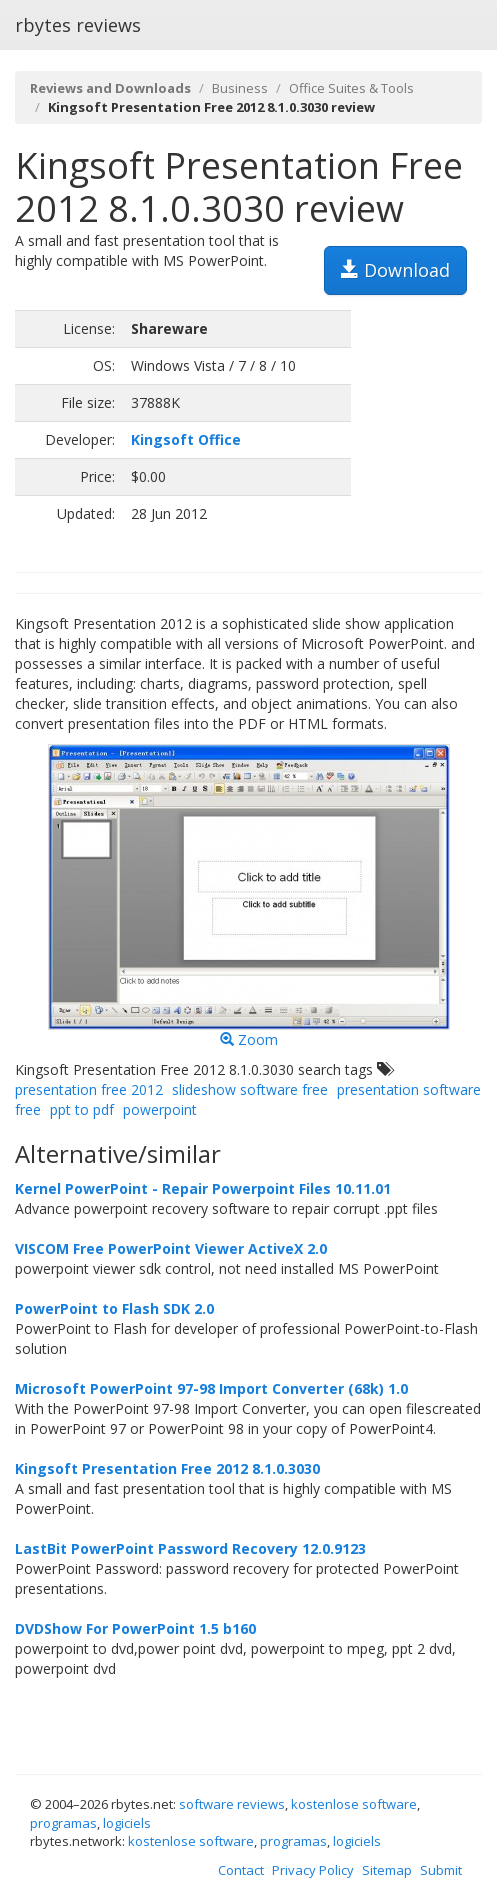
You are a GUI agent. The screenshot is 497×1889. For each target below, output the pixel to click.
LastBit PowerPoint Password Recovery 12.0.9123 (190, 1548)
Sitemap (387, 1870)
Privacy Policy (313, 1870)
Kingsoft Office (186, 439)
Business (240, 88)
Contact (241, 1870)
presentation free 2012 (89, 1089)
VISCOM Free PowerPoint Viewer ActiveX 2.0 (171, 1248)
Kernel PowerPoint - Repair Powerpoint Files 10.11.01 (203, 1188)
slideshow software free (250, 1089)
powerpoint (160, 1109)
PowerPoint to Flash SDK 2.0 (114, 1308)
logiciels (127, 1823)
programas (63, 1823)
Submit (441, 1870)
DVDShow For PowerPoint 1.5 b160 (135, 1628)
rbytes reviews (78, 25)
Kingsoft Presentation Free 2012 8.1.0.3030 (167, 1468)
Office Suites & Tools (351, 88)
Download (395, 270)
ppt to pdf (82, 1109)
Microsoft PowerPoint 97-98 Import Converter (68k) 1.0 (211, 1388)
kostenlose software (354, 1804)
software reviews (232, 1804)
